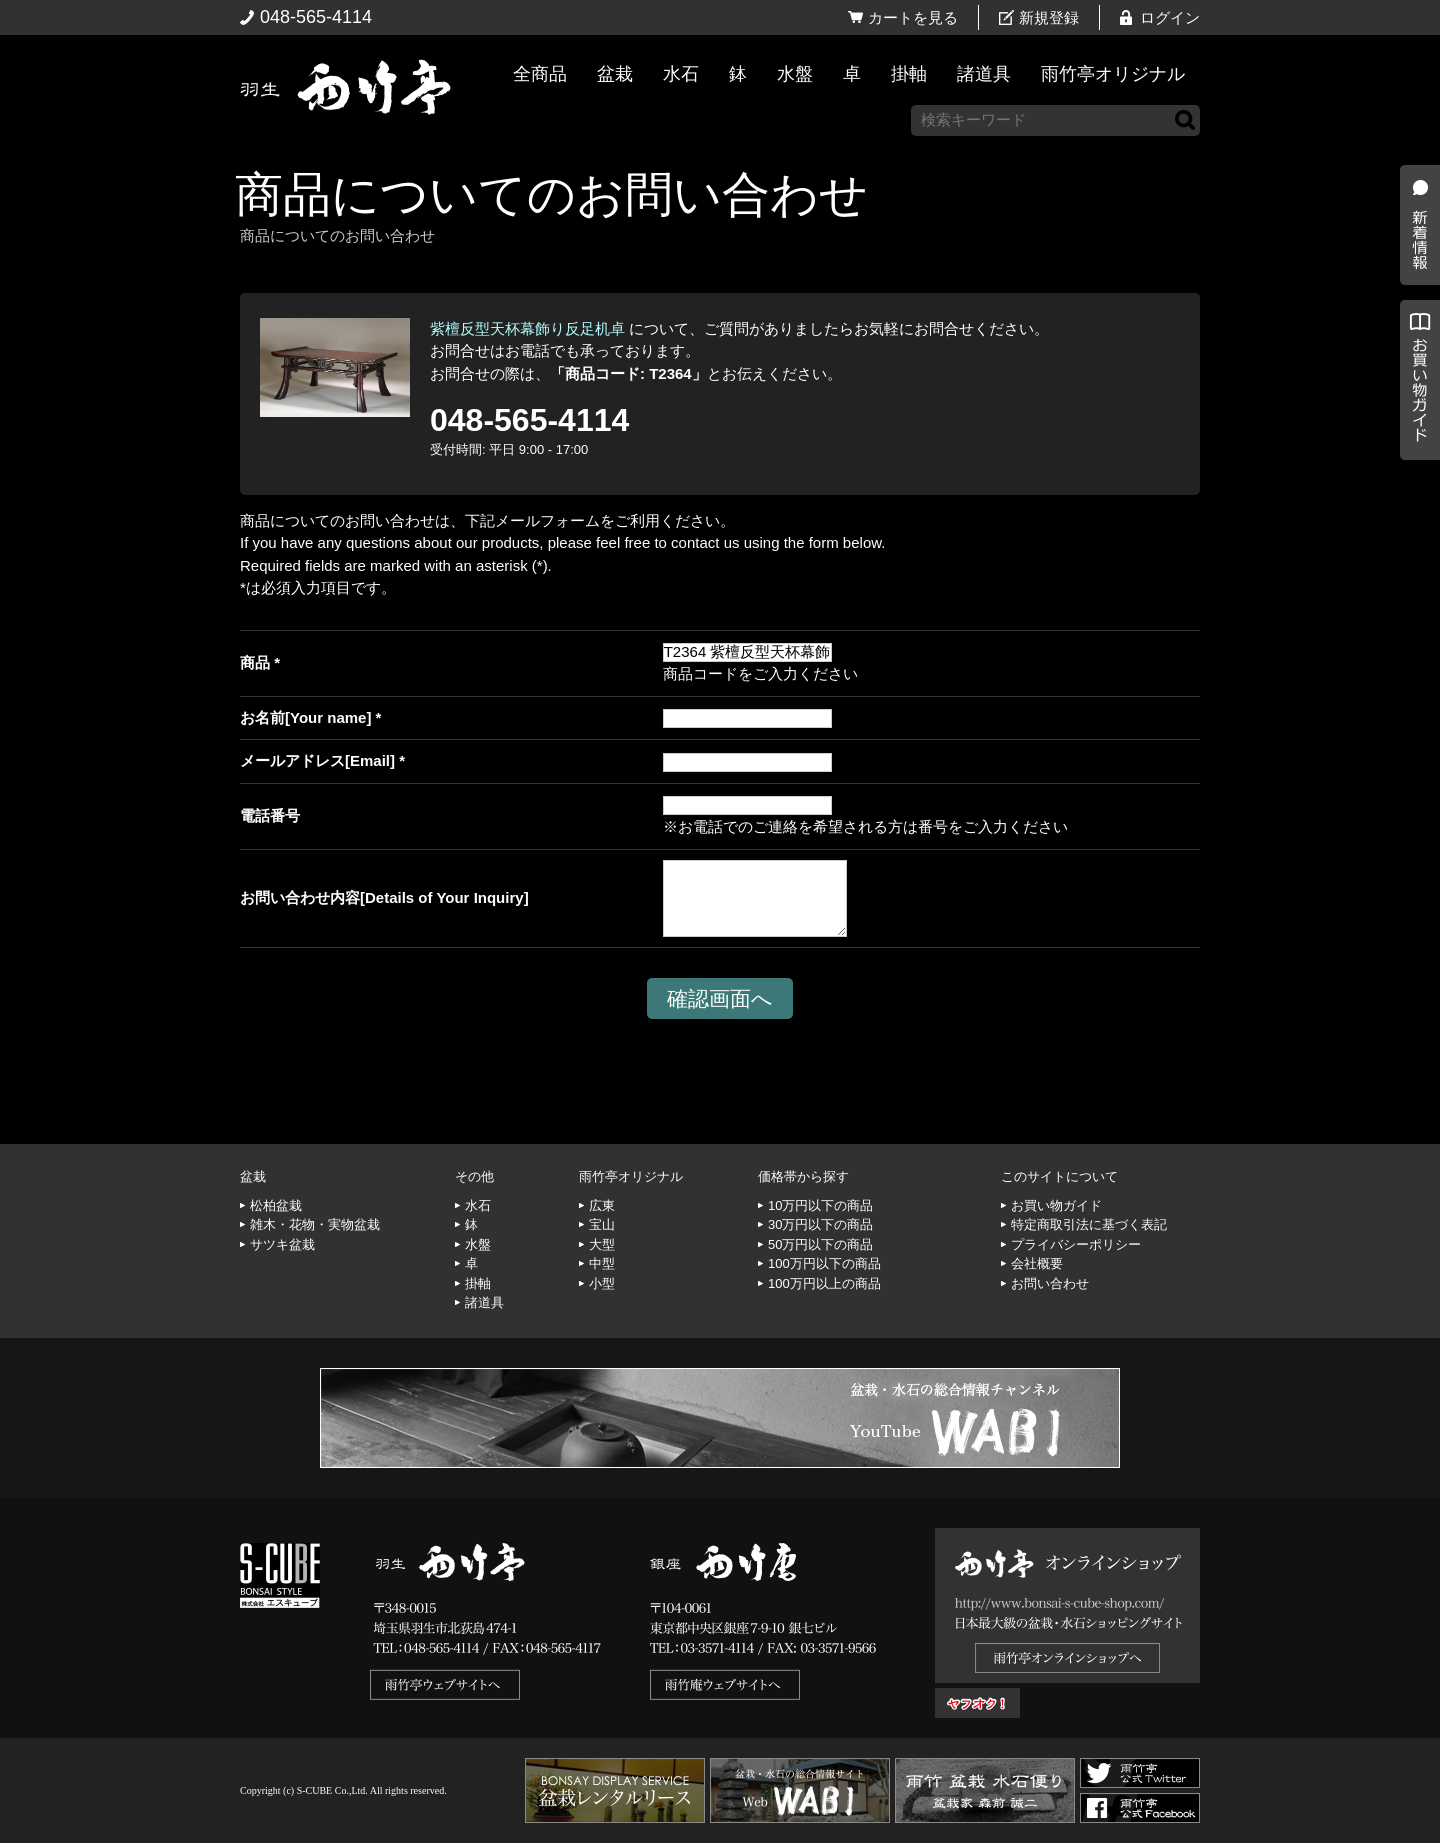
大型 (602, 1244)
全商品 (540, 74)
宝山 (602, 1224)
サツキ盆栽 (282, 1244)
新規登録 (1049, 17)
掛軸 (909, 74)
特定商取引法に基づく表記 (1089, 1224)
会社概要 (1037, 1263)
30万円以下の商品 (820, 1224)
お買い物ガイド (1415, 509)
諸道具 (984, 74)
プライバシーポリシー (1076, 1244)
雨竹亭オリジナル (1113, 74)
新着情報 (1415, 352)
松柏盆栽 (276, 1205)
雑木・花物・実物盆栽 (315, 1224)
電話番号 (270, 815)
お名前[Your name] (305, 717)
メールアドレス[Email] (317, 760)
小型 (602, 1283)
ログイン (1170, 17)
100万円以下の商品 (824, 1263)
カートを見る (913, 17)
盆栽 (615, 74)
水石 (681, 74)
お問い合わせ (1050, 1283)
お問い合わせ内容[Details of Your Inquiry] (384, 897)
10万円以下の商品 (820, 1205)
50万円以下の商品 (820, 1244)
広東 (602, 1205)
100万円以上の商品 (824, 1283)
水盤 (795, 74)
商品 (255, 662)
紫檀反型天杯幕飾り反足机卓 (527, 328)
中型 (602, 1263)
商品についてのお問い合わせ (551, 194)
